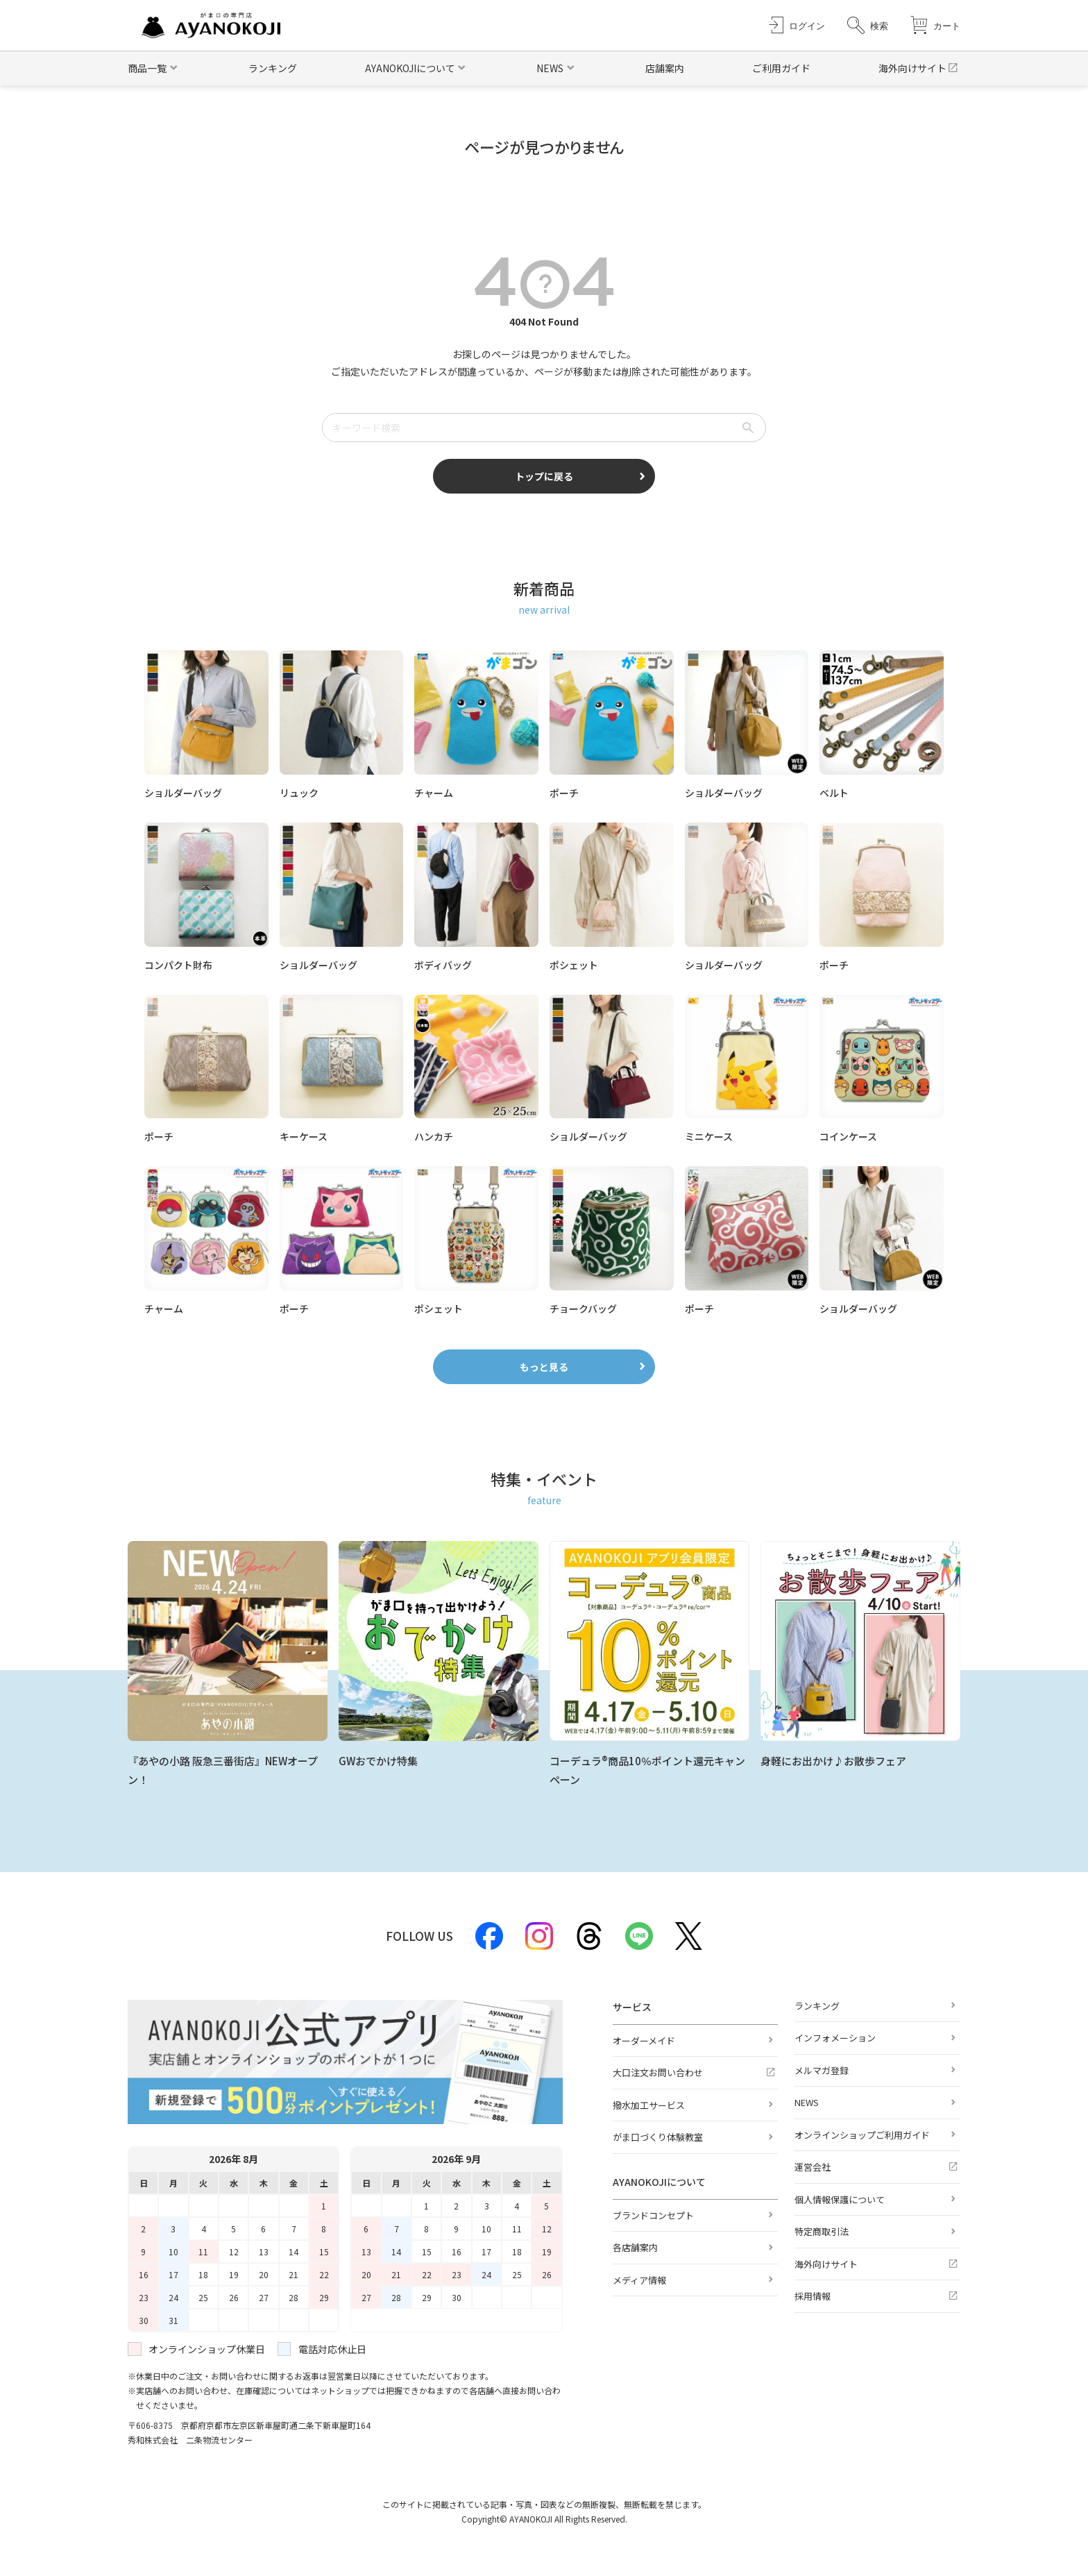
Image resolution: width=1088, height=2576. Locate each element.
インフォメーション (835, 2037)
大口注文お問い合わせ (658, 2072)
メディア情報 (639, 2280)
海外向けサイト (912, 68)
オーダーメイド (644, 2040)
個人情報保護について (839, 2199)
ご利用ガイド (781, 68)
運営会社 (812, 2166)
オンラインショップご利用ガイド (862, 2134)
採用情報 (812, 2296)
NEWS (806, 2102)
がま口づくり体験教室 (658, 2137)
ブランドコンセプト (653, 2215)
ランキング (272, 68)
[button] (867, 25)
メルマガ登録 (821, 2070)
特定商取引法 (821, 2231)
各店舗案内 (635, 2247)
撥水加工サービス (649, 2105)
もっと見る (544, 1367)
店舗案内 (664, 68)
